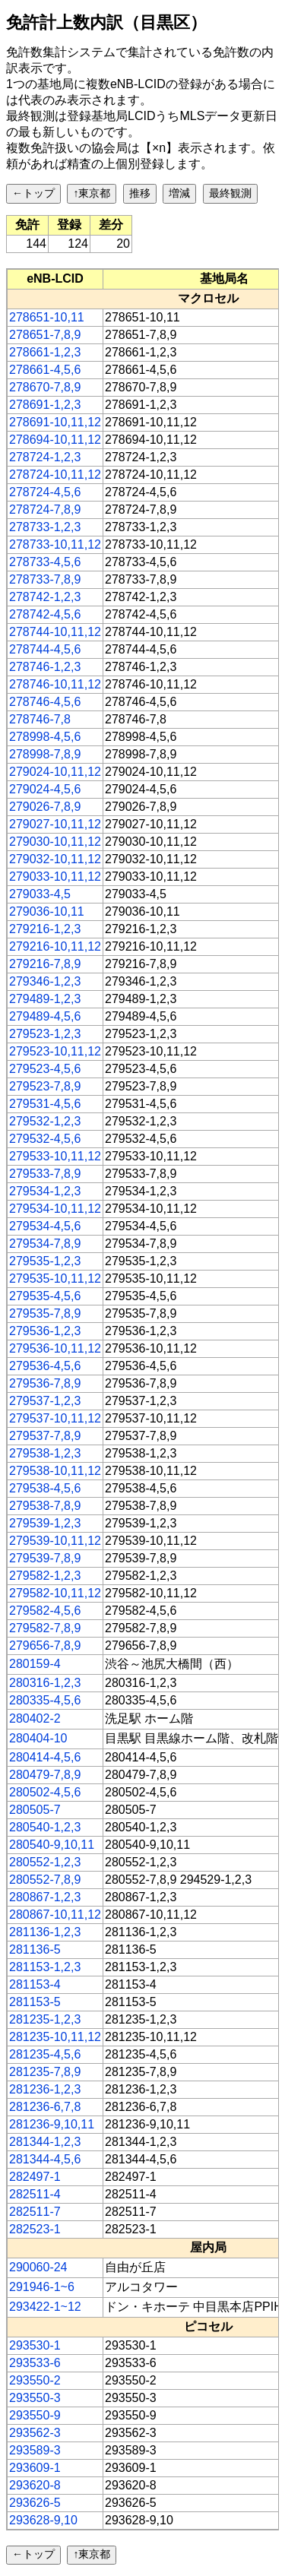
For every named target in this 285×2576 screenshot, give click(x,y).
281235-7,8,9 (45, 2071)
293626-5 (35, 2502)
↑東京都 (91, 193)
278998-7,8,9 (45, 754)
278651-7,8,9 (45, 334)
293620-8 (35, 2485)
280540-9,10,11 (51, 1844)
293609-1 (35, 2467)
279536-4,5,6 (45, 1365)
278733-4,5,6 (45, 561)
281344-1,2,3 (45, 2141)
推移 (139, 193)
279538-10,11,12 (55, 1470)
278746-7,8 (40, 719)
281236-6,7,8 (45, 2106)
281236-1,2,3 (45, 2089)
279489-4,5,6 (45, 1016)
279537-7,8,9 (45, 1435)
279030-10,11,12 (55, 841)
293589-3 (35, 2450)
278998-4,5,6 (45, 736)
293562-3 (35, 2432)
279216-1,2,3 (45, 928)
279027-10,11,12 (55, 824)
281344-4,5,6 (45, 2159)
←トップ (33, 193)
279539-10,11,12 (55, 1540)
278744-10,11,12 (55, 631)
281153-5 (35, 2001)
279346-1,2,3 (45, 981)
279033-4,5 (40, 894)
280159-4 (35, 1663)
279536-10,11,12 (55, 1348)
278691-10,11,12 (55, 422)
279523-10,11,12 (55, 1051)
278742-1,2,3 (45, 596)
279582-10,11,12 (55, 1593)
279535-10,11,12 (55, 1278)
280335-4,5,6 (45, 1700)
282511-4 (35, 2194)
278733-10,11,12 (55, 544)
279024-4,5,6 (45, 789)
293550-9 (35, 2415)
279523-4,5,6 (45, 1068)
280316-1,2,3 (45, 1682)
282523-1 (35, 2229)
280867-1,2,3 (45, 1897)
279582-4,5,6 (45, 1610)
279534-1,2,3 (45, 1191)
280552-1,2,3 (45, 1862)
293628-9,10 (43, 2520)
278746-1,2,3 (45, 666)
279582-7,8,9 (45, 1628)
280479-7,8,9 (45, 1774)
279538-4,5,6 (45, 1488)
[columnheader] (55, 279)
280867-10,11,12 (55, 1914)
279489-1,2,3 (45, 998)
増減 (179, 193)
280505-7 (35, 1809)
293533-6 (35, 2362)
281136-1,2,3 (45, 1932)
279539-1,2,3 (45, 1523)
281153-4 (35, 1984)
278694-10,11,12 (55, 439)
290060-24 (38, 2267)
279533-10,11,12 (55, 1156)
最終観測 (230, 193)
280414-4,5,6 (45, 1757)
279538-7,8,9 (45, 1505)
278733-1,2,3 (45, 527)
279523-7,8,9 (45, 1086)
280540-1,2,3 (45, 1827)
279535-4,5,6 (45, 1296)
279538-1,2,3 (45, 1453)
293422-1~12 (45, 2306)
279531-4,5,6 (45, 1103)
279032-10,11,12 (55, 859)
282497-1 (35, 2176)
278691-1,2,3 (45, 404)
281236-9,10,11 (51, 2124)
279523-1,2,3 (45, 1033)
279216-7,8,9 (45, 963)
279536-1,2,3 (45, 1330)
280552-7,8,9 (45, 1879)
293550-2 (35, 2380)
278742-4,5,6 (45, 614)
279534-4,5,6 (45, 1226)
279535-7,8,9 (45, 1313)
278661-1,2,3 (45, 352)
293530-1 (35, 2345)
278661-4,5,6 (45, 369)
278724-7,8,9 (45, 509)
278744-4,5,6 (45, 649)
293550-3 (35, 2397)
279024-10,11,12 (55, 771)
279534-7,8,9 (45, 1243)
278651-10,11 (46, 317)
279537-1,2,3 (45, 1400)
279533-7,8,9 (45, 1173)
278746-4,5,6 (45, 701)
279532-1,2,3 (45, 1121)
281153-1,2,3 (45, 1966)
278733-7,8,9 (45, 579)
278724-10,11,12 (55, 474)
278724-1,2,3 (45, 457)
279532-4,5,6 (45, 1138)
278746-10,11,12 (55, 684)
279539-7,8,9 (45, 1558)
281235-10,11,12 (55, 2036)
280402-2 (35, 1718)
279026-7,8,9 (45, 806)
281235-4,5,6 (45, 2054)
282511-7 (35, 2211)
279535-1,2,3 (45, 1261)
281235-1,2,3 (45, 2019)
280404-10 (38, 1738)
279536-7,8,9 (45, 1383)
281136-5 (35, 1949)
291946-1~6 (41, 2286)
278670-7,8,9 (45, 387)
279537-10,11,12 (55, 1418)
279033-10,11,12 (55, 876)
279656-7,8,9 (45, 1645)
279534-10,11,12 (55, 1208)
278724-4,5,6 (45, 492)
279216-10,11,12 (55, 946)
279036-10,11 (46, 911)
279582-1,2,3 (45, 1575)
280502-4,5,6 (45, 1792)
